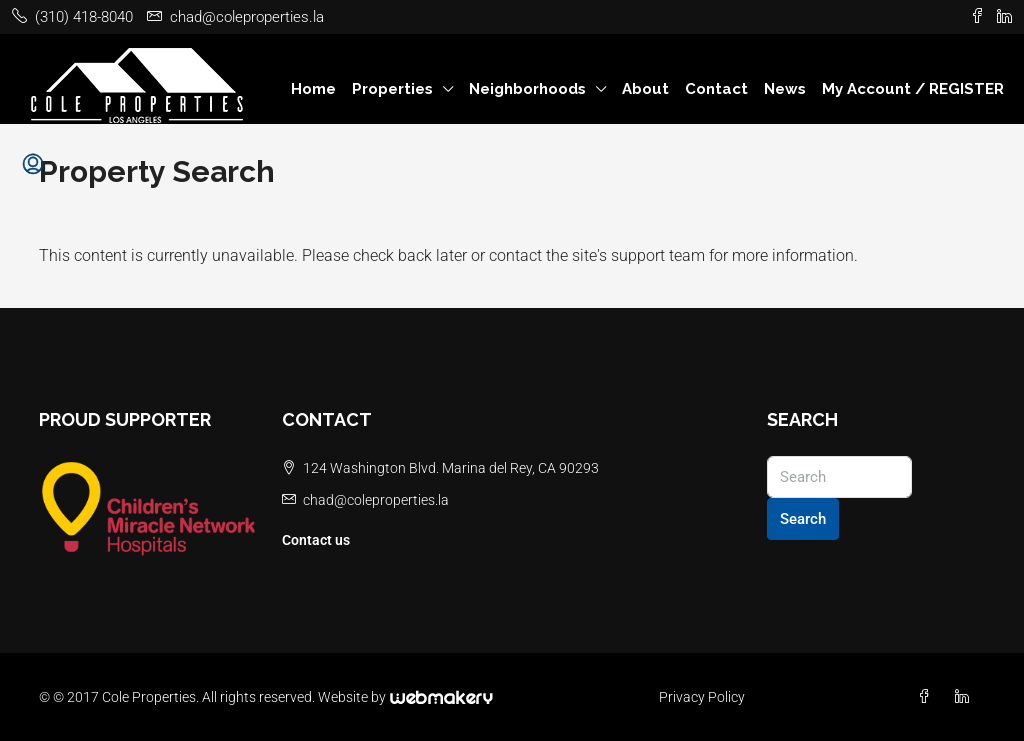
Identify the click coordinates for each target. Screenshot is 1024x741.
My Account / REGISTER (913, 89)
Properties (392, 89)
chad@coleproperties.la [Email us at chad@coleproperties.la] (376, 500)
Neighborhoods (527, 89)
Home (313, 89)
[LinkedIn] (966, 697)
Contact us (316, 540)
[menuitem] (33, 165)
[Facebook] (928, 697)
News (785, 89)
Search (803, 519)
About (645, 89)
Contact (716, 89)
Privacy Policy (702, 697)
